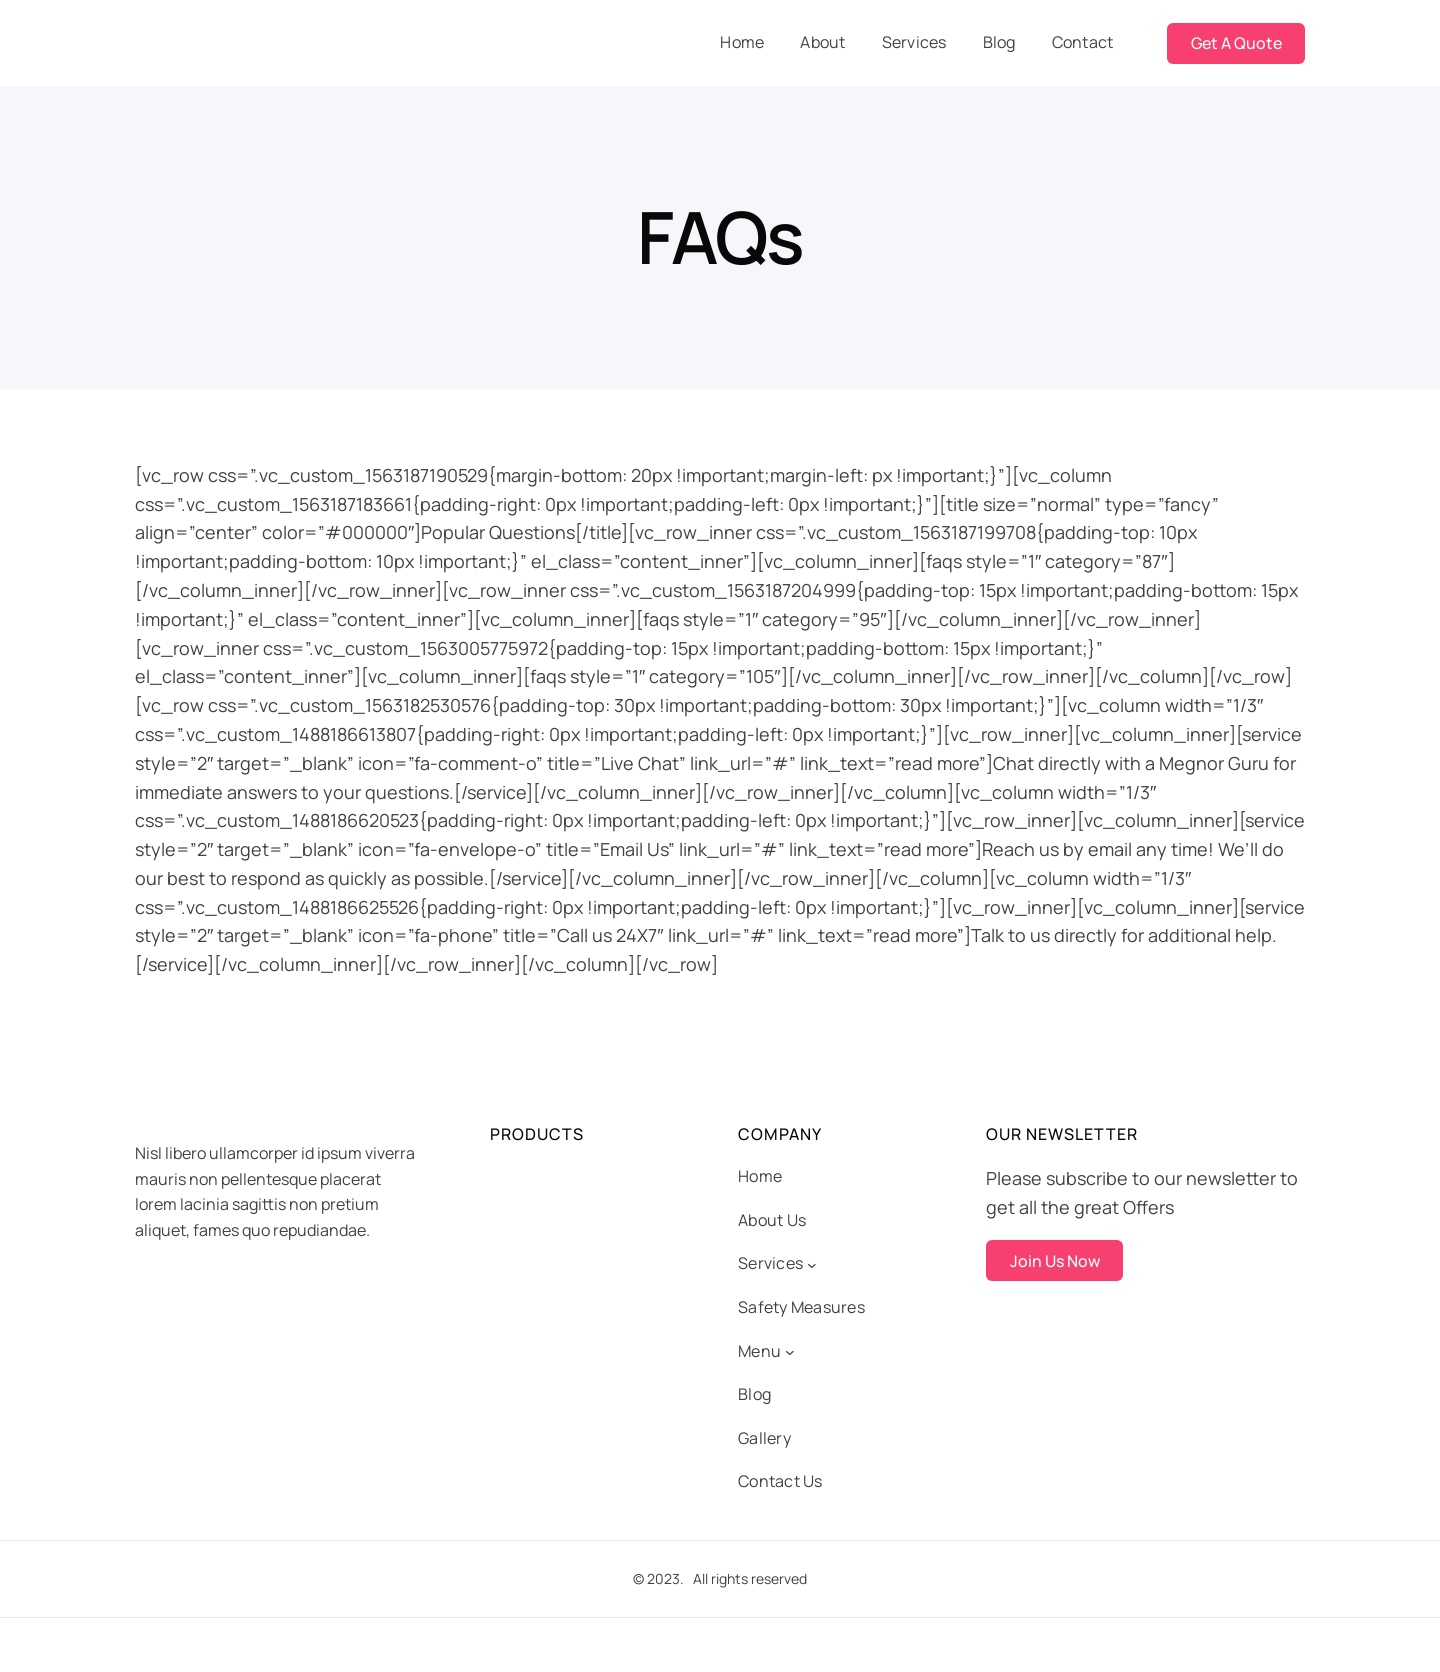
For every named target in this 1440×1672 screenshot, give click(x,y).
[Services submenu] (812, 1264)
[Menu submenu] (790, 1352)
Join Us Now (1055, 1261)
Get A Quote (1236, 43)
